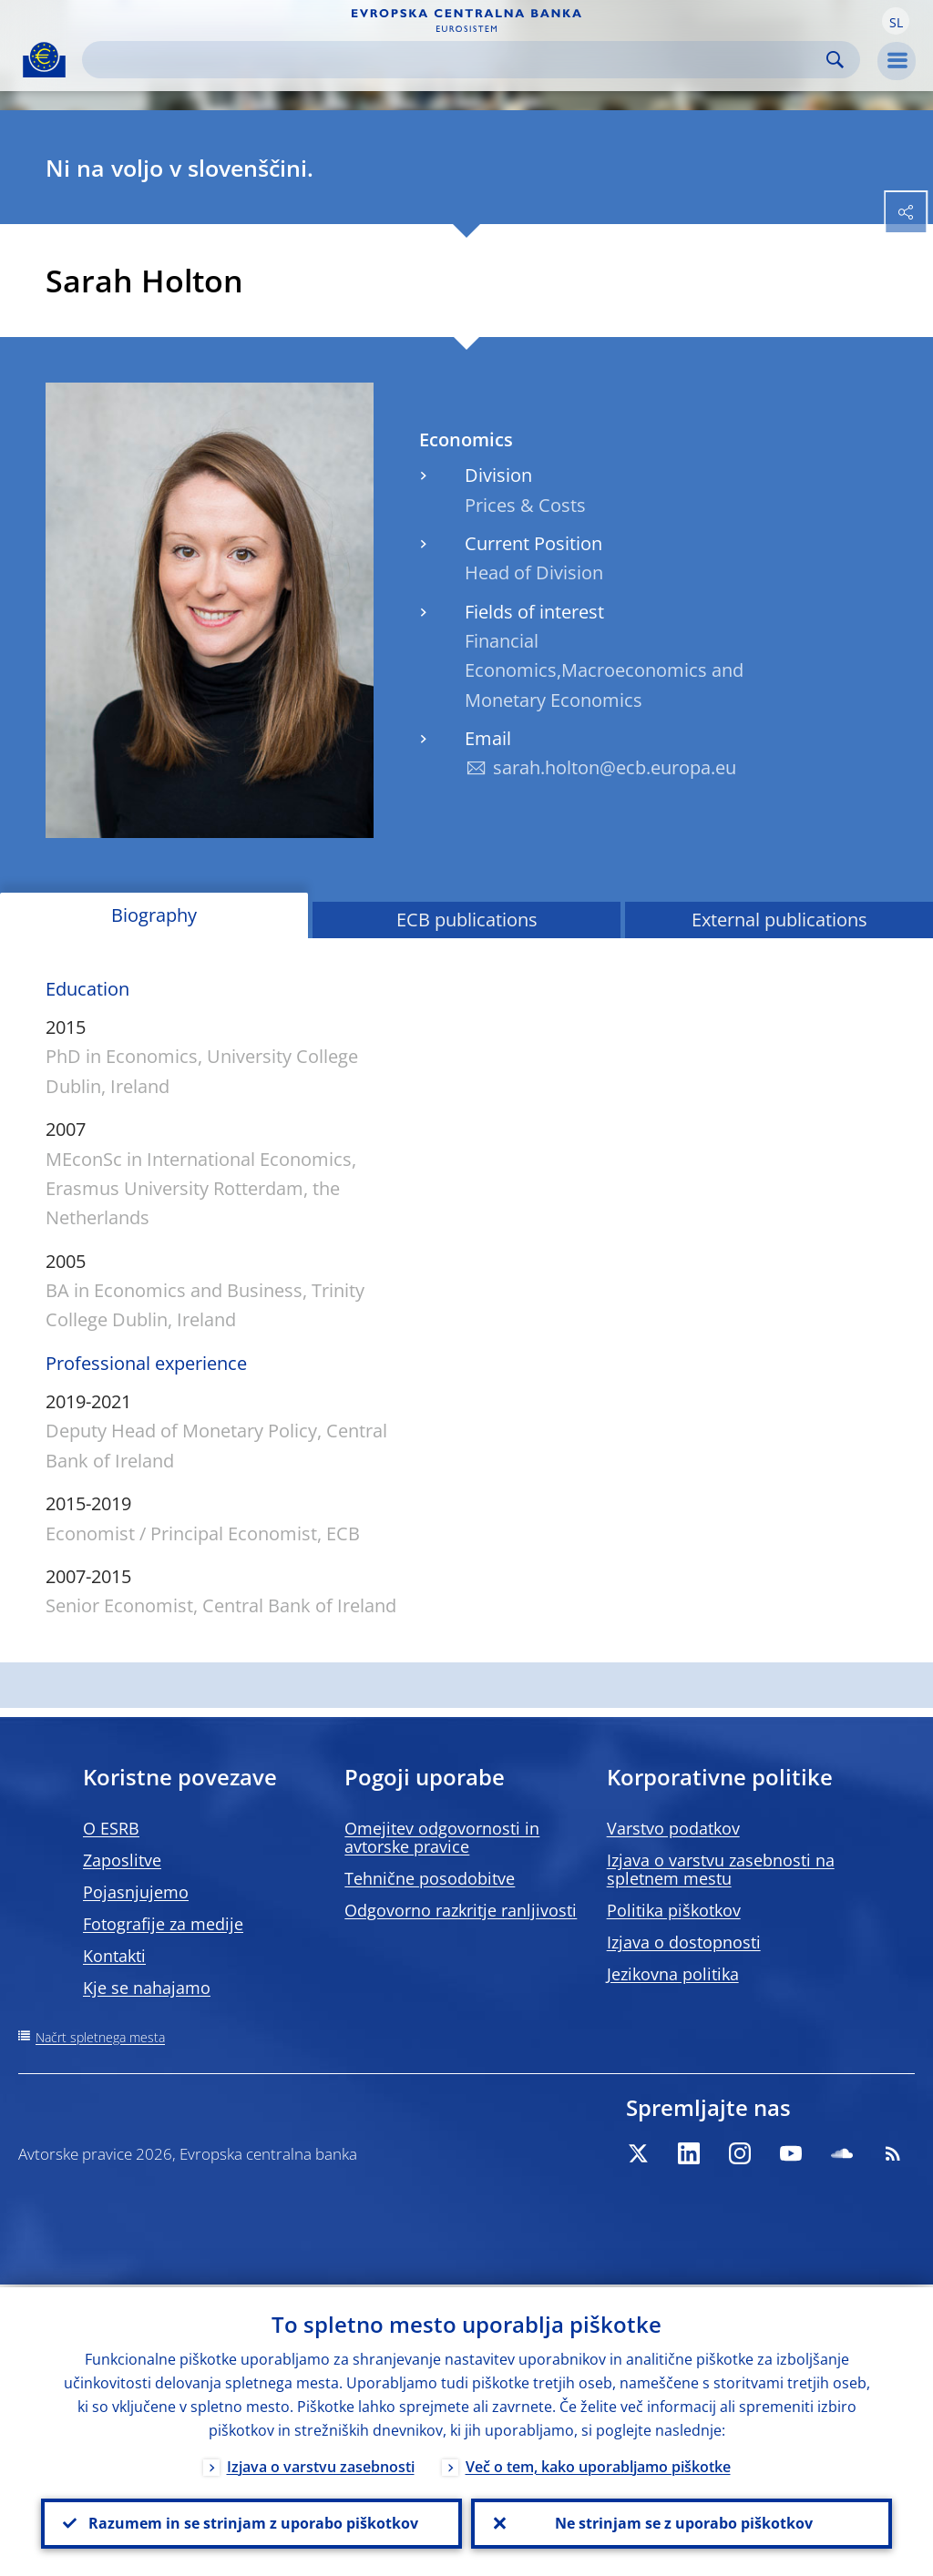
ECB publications (467, 919)
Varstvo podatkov (673, 1828)
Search (835, 60)
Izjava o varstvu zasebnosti (321, 2464)
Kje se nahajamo (146, 1987)
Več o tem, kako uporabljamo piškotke (598, 2464)
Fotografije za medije (163, 1924)
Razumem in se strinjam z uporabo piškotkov (251, 2522)
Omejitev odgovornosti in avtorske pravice (441, 1837)
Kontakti (114, 1956)
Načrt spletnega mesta (100, 2037)
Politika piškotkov (674, 1910)
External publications (779, 919)
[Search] (456, 60)
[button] (895, 21)
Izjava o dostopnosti (684, 1942)
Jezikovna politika (673, 1974)
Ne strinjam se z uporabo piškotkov (682, 2522)
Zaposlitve (122, 1860)
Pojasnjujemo (136, 1892)
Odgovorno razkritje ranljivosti (460, 1910)
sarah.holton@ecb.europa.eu (614, 767)
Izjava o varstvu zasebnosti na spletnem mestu (721, 1869)
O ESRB (111, 1828)
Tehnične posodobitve (429, 1878)
